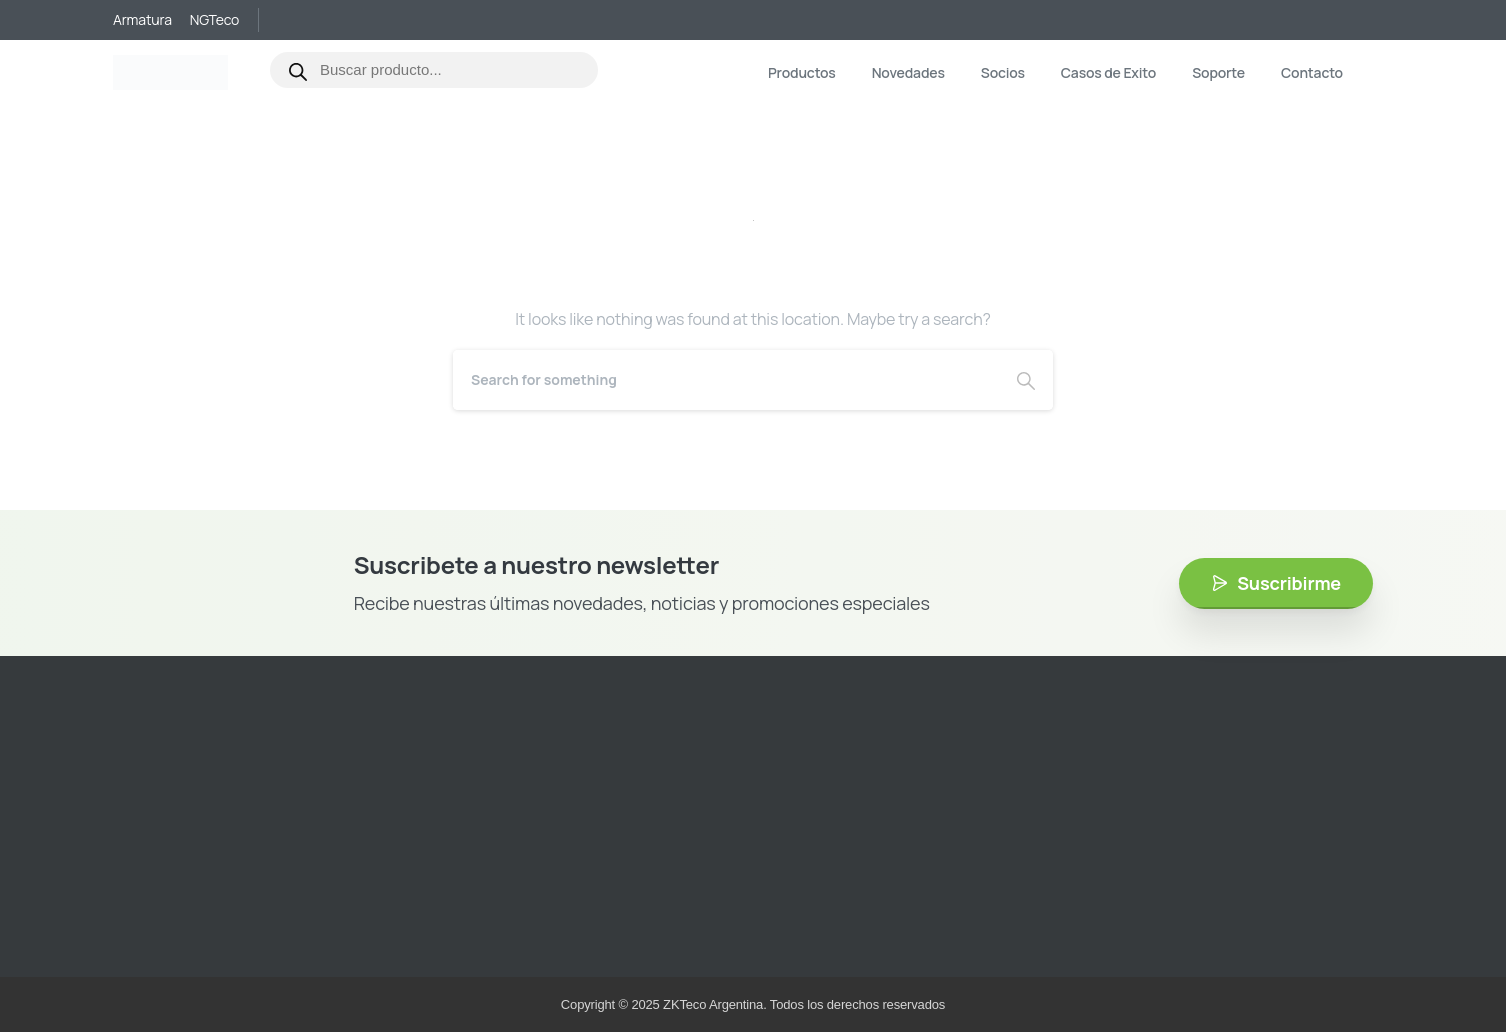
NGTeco (214, 20)
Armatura (142, 20)
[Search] (726, 380)
